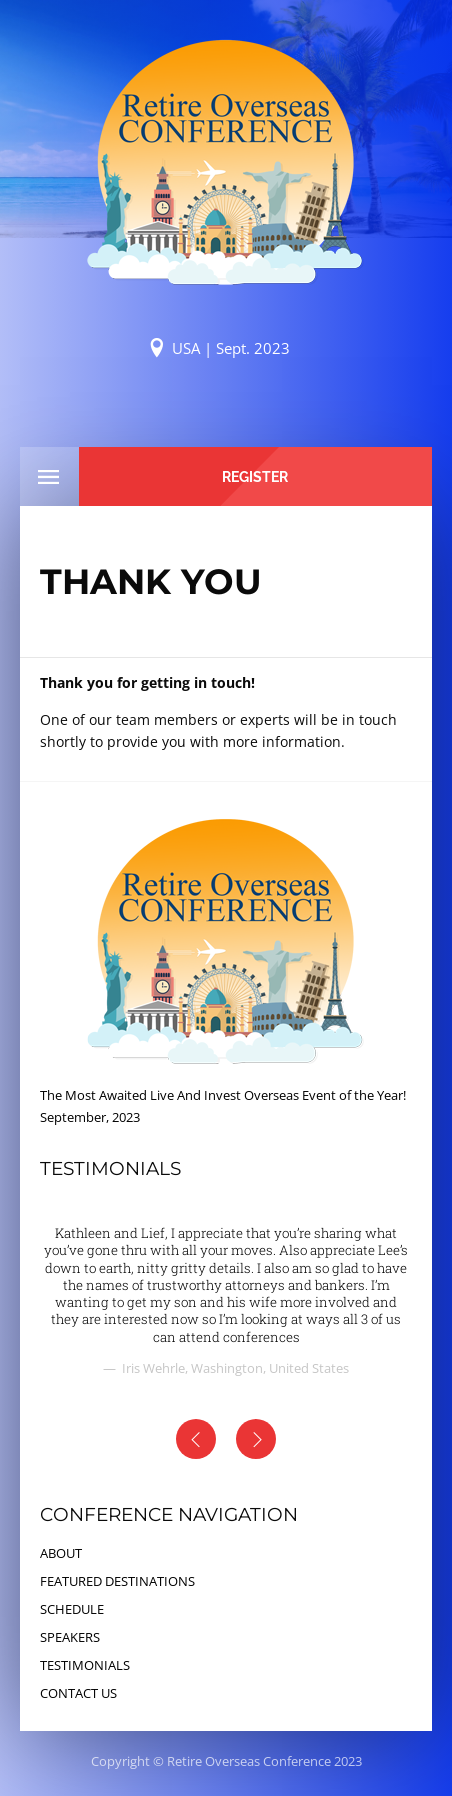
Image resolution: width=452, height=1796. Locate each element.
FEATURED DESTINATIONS (117, 1581)
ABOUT (61, 1553)
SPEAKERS (70, 1637)
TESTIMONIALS (85, 1665)
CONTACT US (78, 1693)
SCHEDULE (72, 1609)
